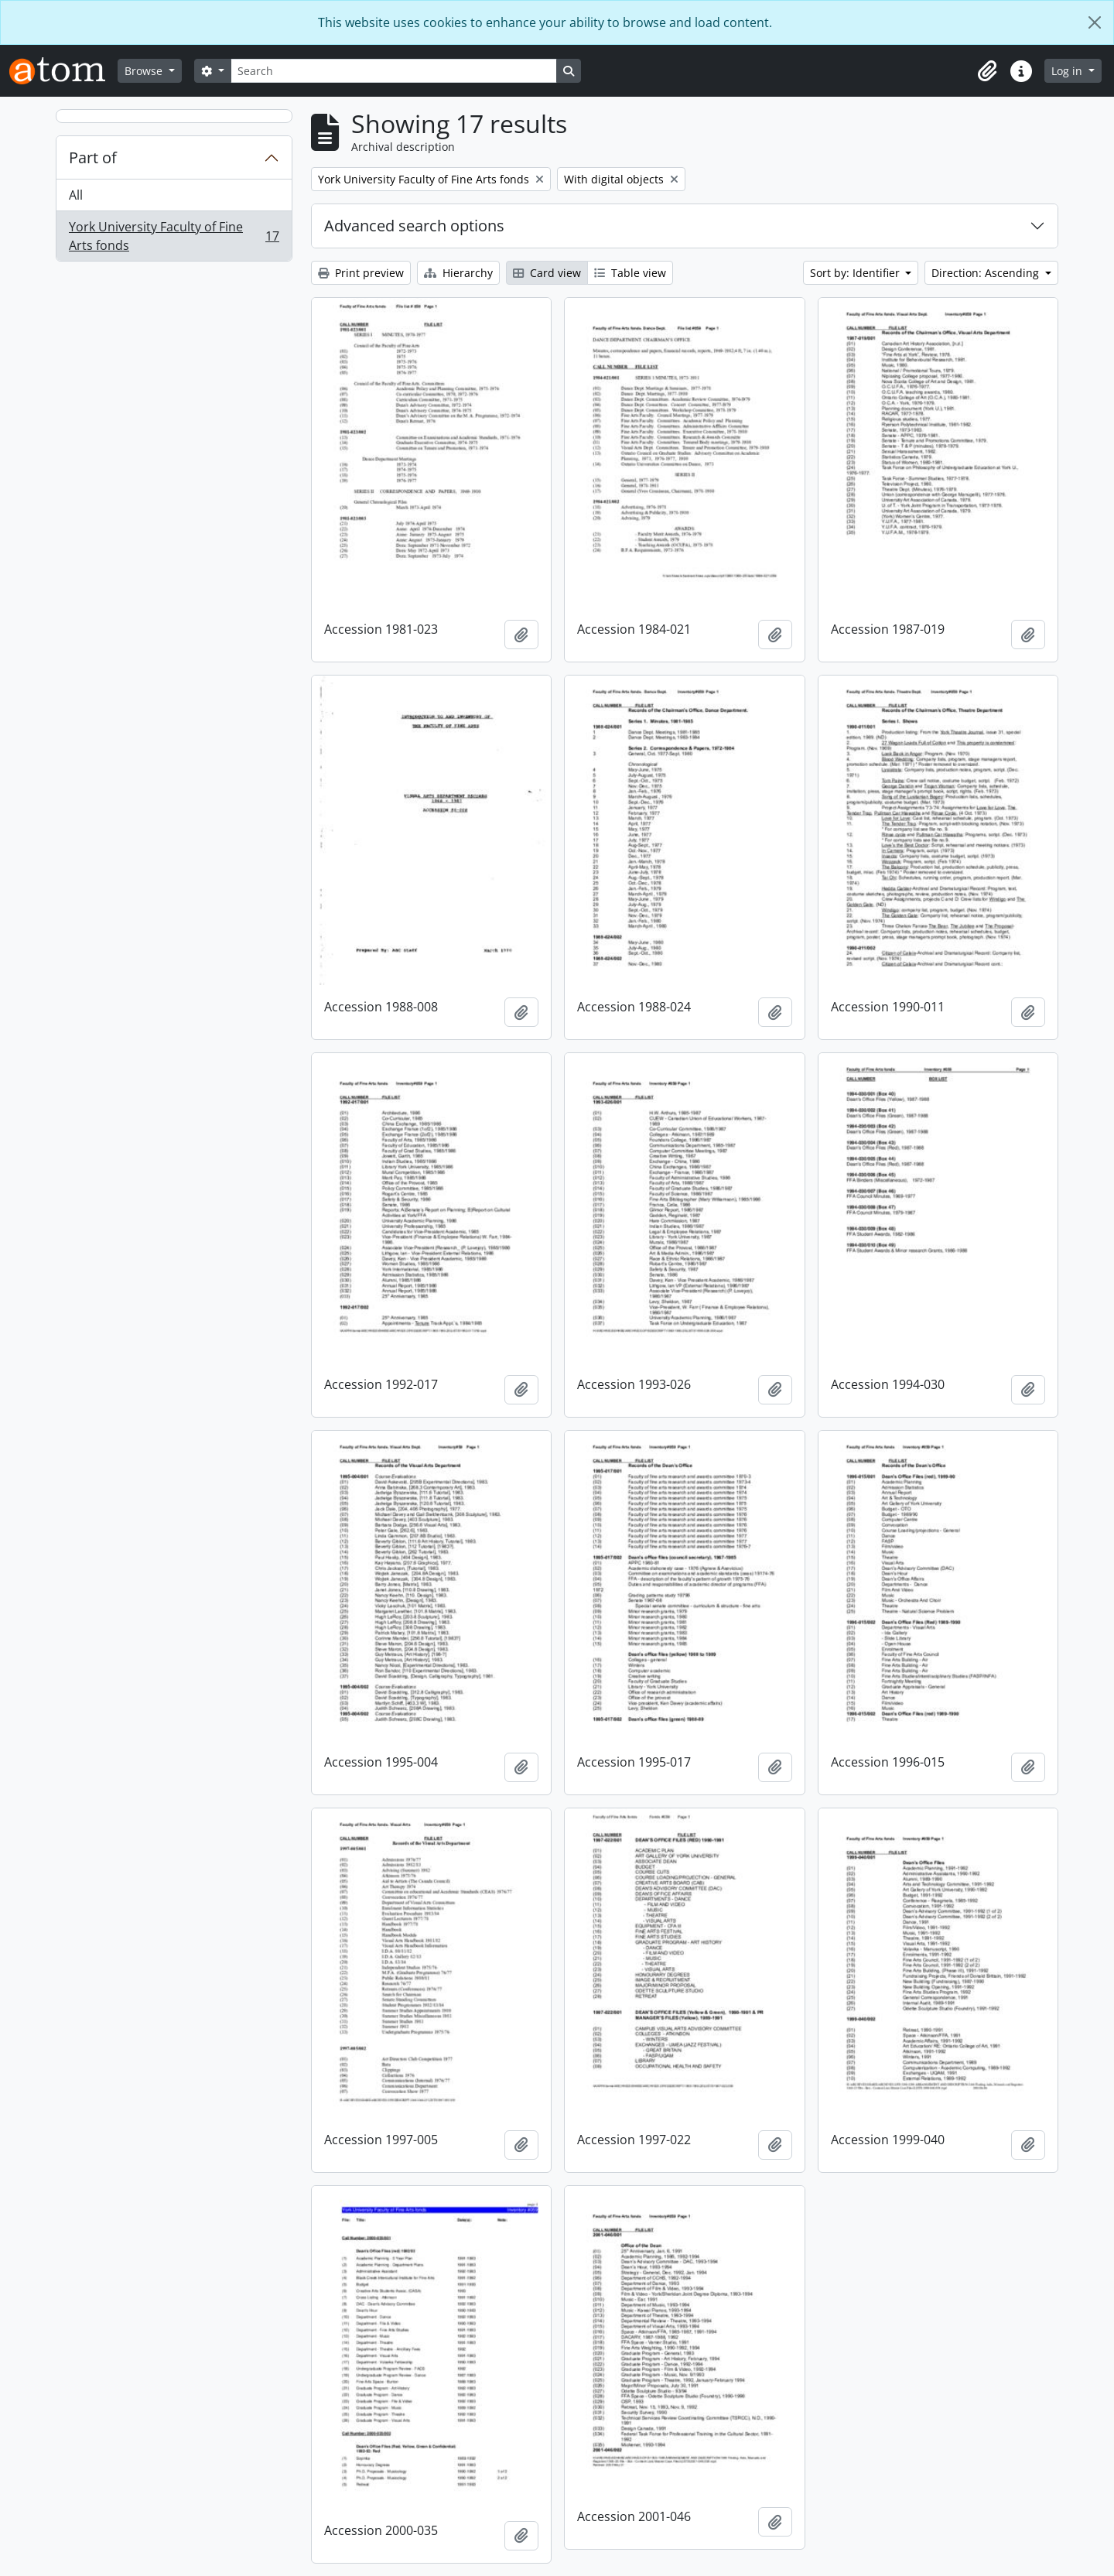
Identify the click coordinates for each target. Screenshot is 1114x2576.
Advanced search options (414, 225)
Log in (1068, 70)
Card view (547, 272)
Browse (145, 70)
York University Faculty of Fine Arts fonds (173, 236)
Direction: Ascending (986, 272)
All (76, 195)
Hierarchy (458, 272)
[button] (987, 71)
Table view (630, 272)
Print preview (361, 272)
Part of (93, 157)
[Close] (1094, 22)
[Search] (394, 71)
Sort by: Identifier (856, 272)
